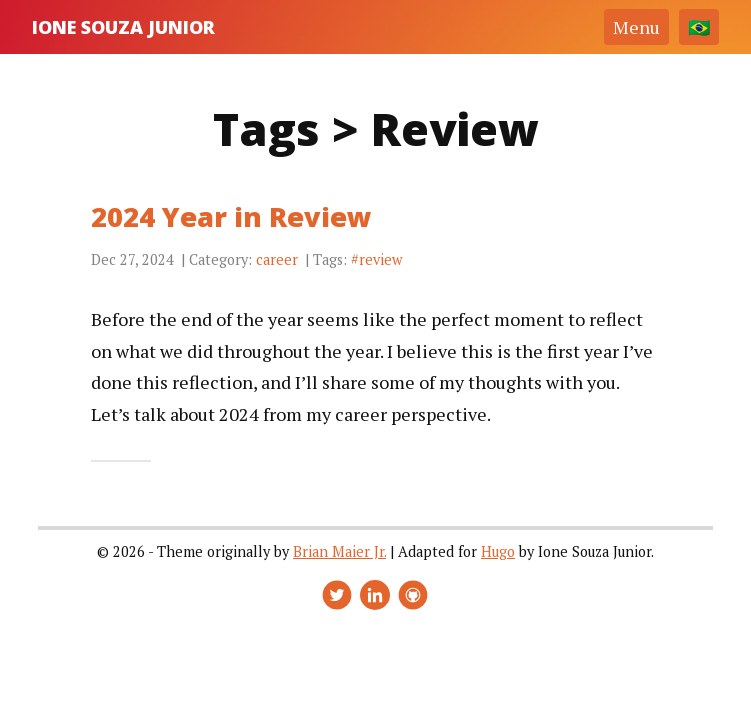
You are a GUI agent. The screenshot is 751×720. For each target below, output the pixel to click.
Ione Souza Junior (123, 27)
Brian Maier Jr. (339, 551)
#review (376, 259)
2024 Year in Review (231, 216)
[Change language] (699, 27)
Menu (636, 27)
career (277, 259)
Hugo (498, 551)
